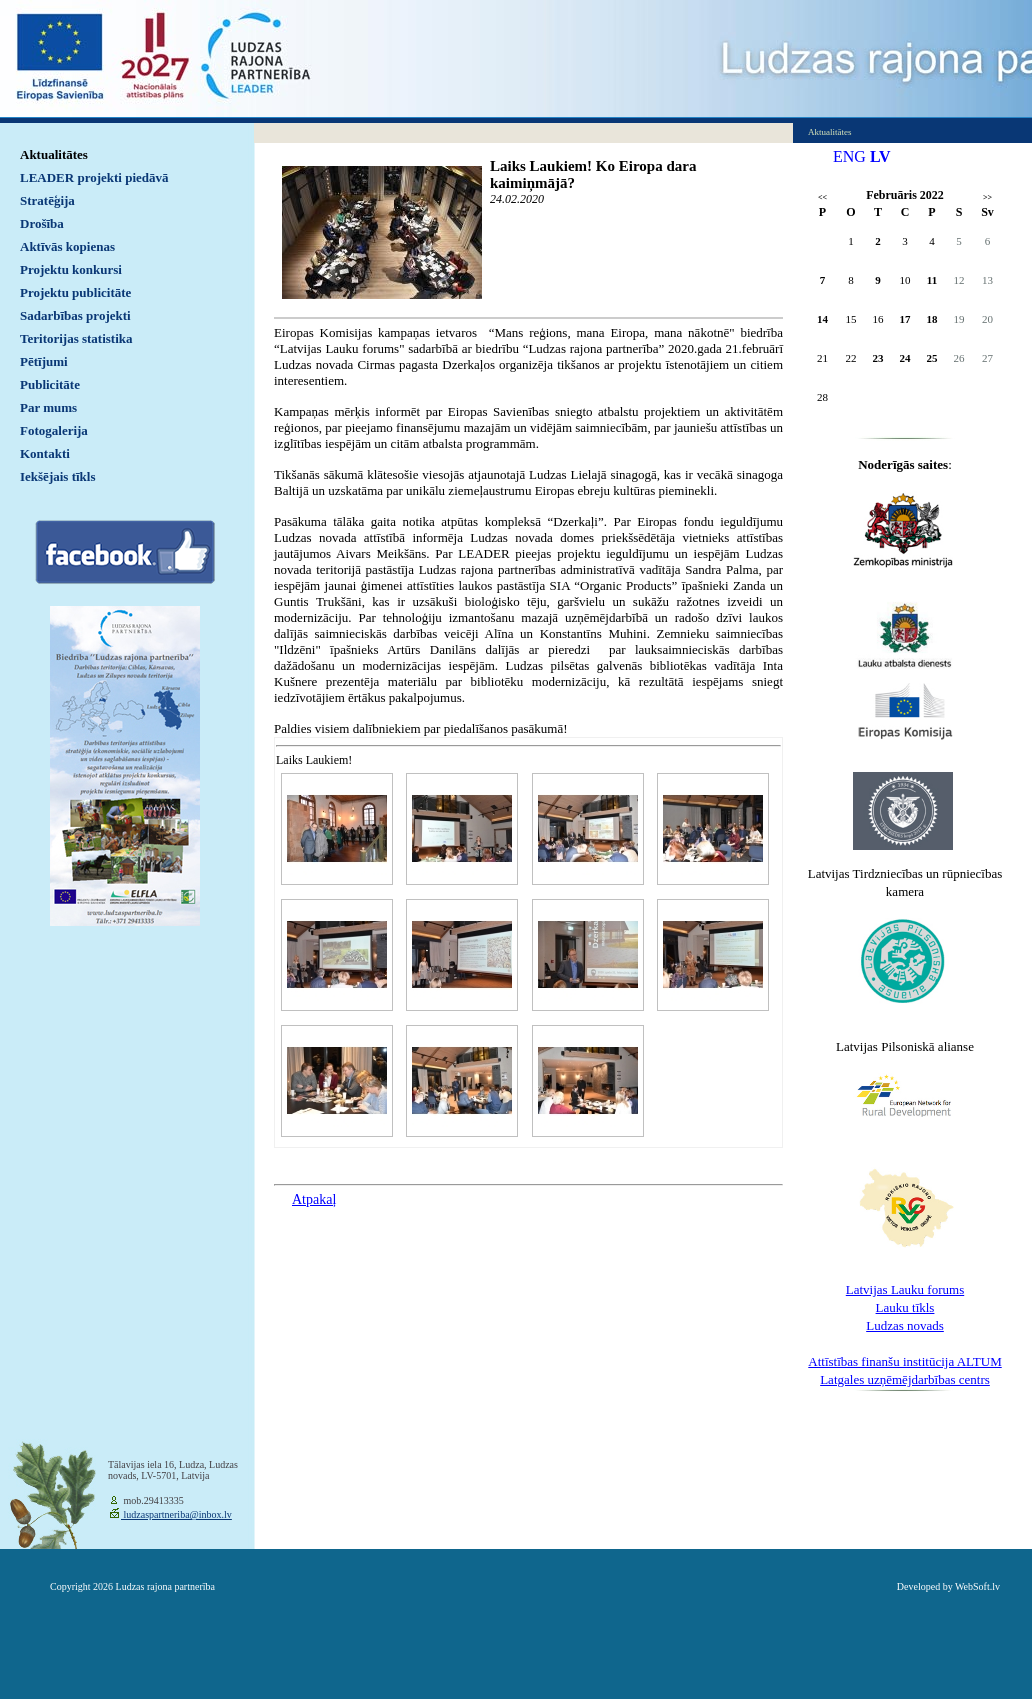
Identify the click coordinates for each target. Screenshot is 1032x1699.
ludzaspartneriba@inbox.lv (176, 1514)
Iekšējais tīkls (57, 476)
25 (932, 358)
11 (932, 280)
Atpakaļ (314, 1199)
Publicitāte (50, 384)
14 (822, 319)
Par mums (48, 407)
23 (878, 358)
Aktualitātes (54, 154)
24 (905, 358)
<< (822, 197)
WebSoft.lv (977, 1586)
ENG (849, 156)
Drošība (42, 223)
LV (880, 156)
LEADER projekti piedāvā (94, 177)
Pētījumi (44, 361)
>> (987, 197)
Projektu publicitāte (75, 292)
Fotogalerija (54, 430)
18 (932, 319)
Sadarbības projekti (75, 315)
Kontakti (45, 453)
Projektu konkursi (71, 269)
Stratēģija (47, 200)
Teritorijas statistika (76, 338)
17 (905, 319)
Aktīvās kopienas (67, 246)
